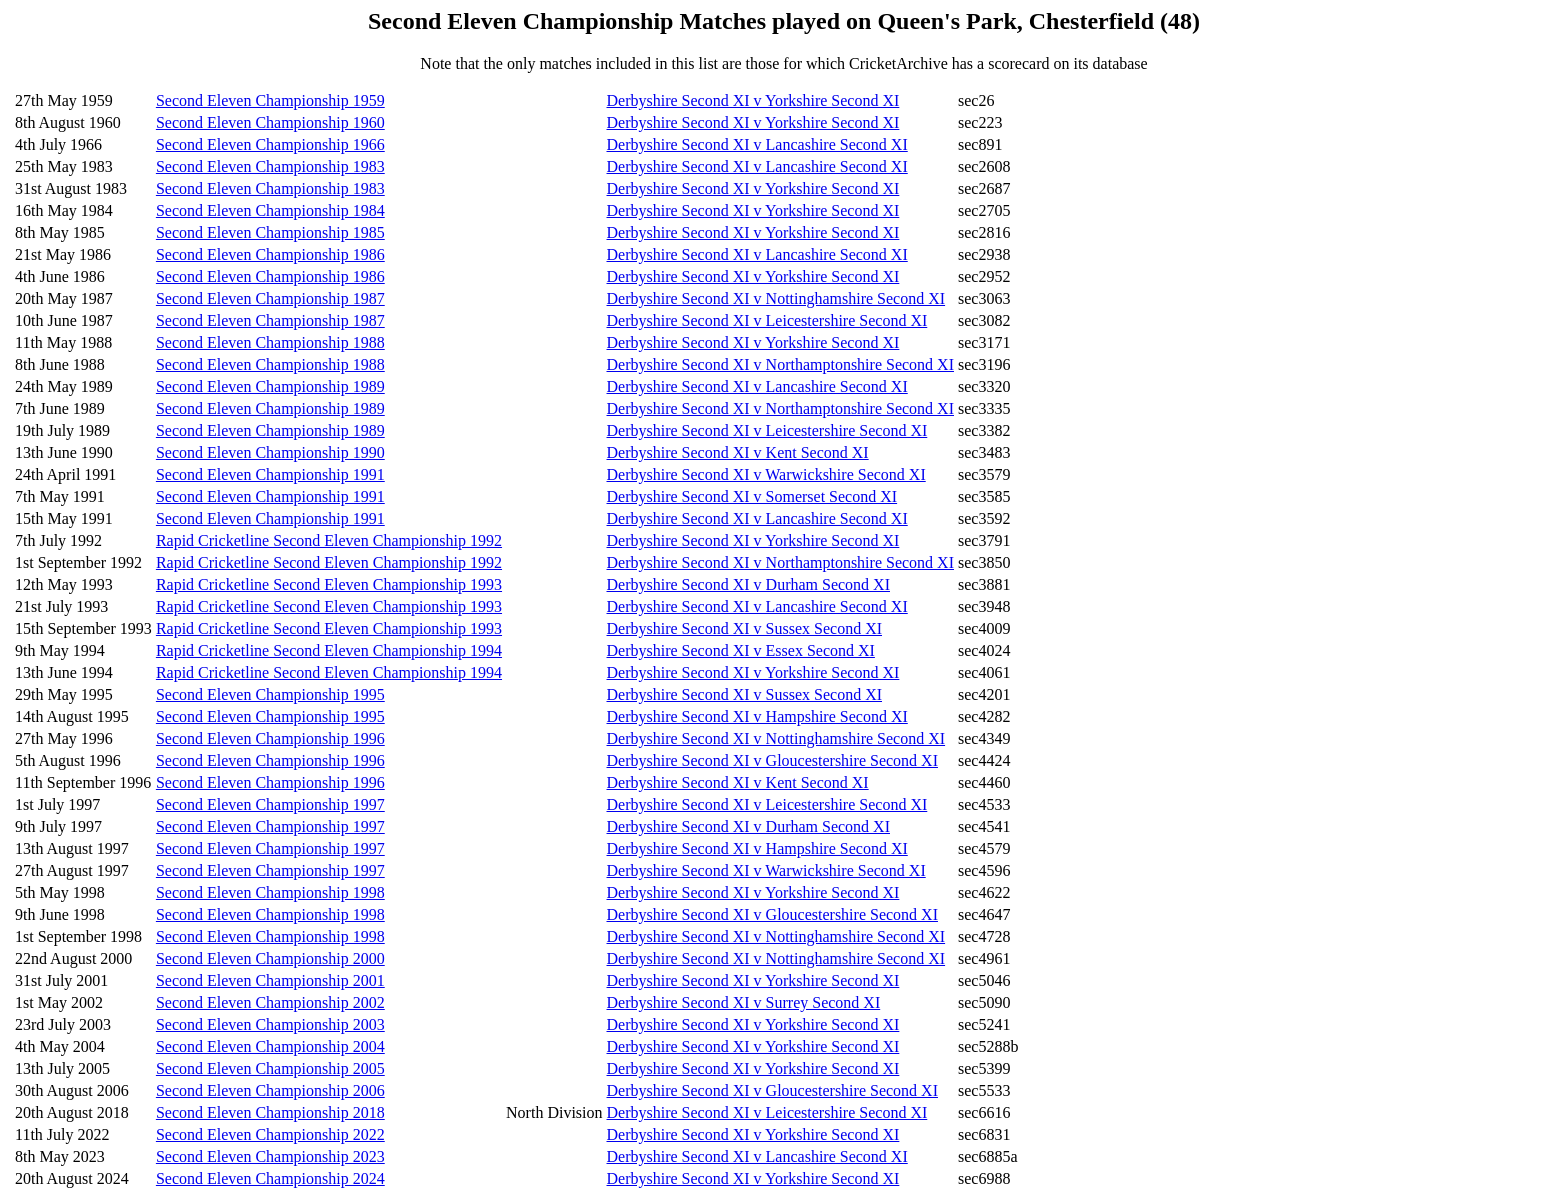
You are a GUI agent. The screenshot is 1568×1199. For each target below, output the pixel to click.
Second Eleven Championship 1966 (270, 144)
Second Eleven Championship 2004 (270, 1046)
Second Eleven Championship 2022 (270, 1134)
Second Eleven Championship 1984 (270, 210)
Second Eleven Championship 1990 (270, 452)
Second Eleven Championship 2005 (270, 1068)
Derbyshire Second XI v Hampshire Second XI (757, 716)
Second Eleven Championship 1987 (270, 298)
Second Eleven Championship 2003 (270, 1024)
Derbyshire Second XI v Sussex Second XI (745, 628)
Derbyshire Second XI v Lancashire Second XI (757, 144)
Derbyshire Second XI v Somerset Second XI (752, 496)
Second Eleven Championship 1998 (270, 892)
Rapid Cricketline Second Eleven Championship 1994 (329, 650)
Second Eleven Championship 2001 (270, 980)
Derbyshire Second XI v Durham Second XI (748, 584)
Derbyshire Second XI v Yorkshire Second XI (753, 100)
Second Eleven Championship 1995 (270, 694)
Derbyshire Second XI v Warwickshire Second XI (766, 474)
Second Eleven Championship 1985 (270, 232)
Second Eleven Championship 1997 (270, 804)
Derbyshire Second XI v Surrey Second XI (744, 1002)
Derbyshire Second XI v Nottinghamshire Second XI (776, 298)
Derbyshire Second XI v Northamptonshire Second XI (780, 364)
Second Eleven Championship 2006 (270, 1090)
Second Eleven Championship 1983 (270, 166)
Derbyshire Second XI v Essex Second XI (741, 650)
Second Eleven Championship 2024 (270, 1178)
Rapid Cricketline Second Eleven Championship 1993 (329, 584)
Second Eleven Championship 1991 (270, 474)
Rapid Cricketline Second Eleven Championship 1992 (329, 540)
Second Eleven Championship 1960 (270, 122)
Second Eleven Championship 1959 (270, 100)
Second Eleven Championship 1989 (270, 386)
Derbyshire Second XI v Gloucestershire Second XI (772, 760)
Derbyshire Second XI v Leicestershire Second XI (767, 320)
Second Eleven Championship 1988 (270, 342)
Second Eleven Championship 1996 (270, 738)
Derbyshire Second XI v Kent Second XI (738, 452)
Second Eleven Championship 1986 (270, 254)
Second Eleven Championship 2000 (270, 958)
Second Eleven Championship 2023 (270, 1156)
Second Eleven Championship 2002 (270, 1002)
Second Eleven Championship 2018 (270, 1112)
